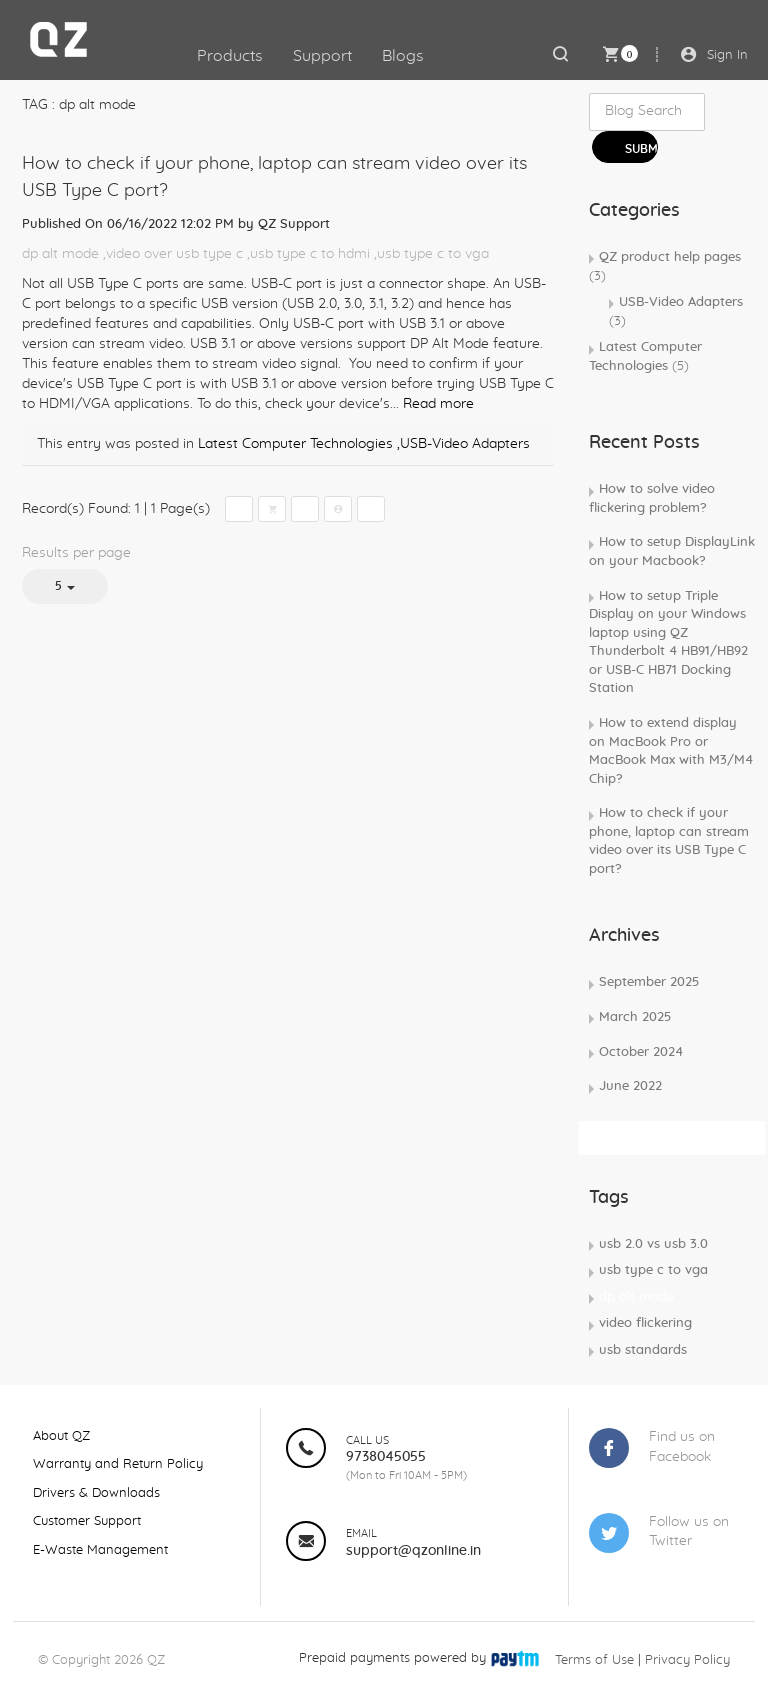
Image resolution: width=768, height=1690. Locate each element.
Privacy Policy (687, 1660)
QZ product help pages (665, 267)
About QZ (61, 1436)
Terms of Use (594, 1660)
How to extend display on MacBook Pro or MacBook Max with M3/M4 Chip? (671, 751)
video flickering (645, 1323)
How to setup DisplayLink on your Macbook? (672, 552)
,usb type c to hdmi (308, 254)
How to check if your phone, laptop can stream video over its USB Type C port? (669, 841)
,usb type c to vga (431, 254)
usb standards (643, 1350)
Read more (438, 404)
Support (322, 56)
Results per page (76, 553)
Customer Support (87, 1521)
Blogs (403, 56)
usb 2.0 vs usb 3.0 (653, 1244)
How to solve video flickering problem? (652, 499)
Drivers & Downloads (96, 1493)
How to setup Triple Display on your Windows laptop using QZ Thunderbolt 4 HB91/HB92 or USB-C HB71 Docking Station (668, 643)
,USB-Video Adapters (463, 444)
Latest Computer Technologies (295, 444)
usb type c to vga (653, 1270)
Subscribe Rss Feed (654, 1137)
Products (230, 56)
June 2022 (630, 1086)
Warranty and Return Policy (118, 1464)
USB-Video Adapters (676, 312)
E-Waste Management (100, 1550)
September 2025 (649, 982)
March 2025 (635, 1017)
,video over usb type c (173, 254)
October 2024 (641, 1052)
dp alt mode (60, 254)
